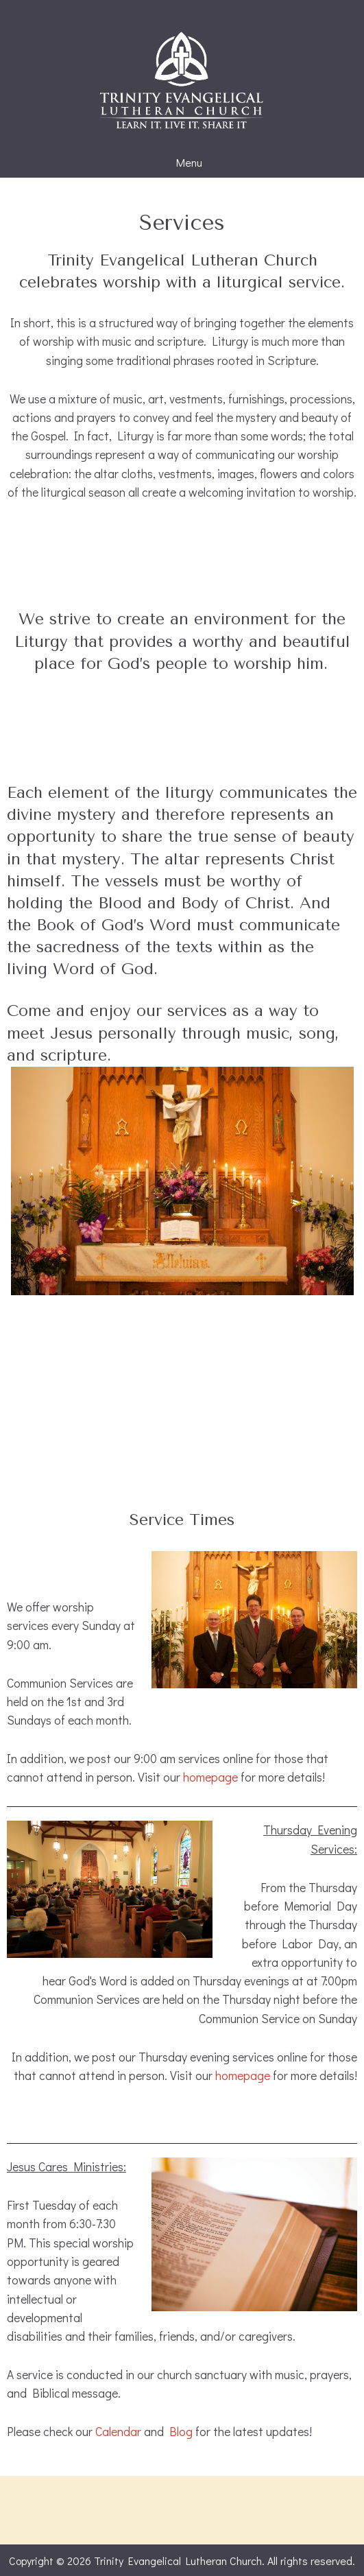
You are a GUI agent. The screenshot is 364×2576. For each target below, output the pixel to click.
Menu (182, 162)
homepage (210, 1777)
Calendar (118, 2431)
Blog (181, 2431)
